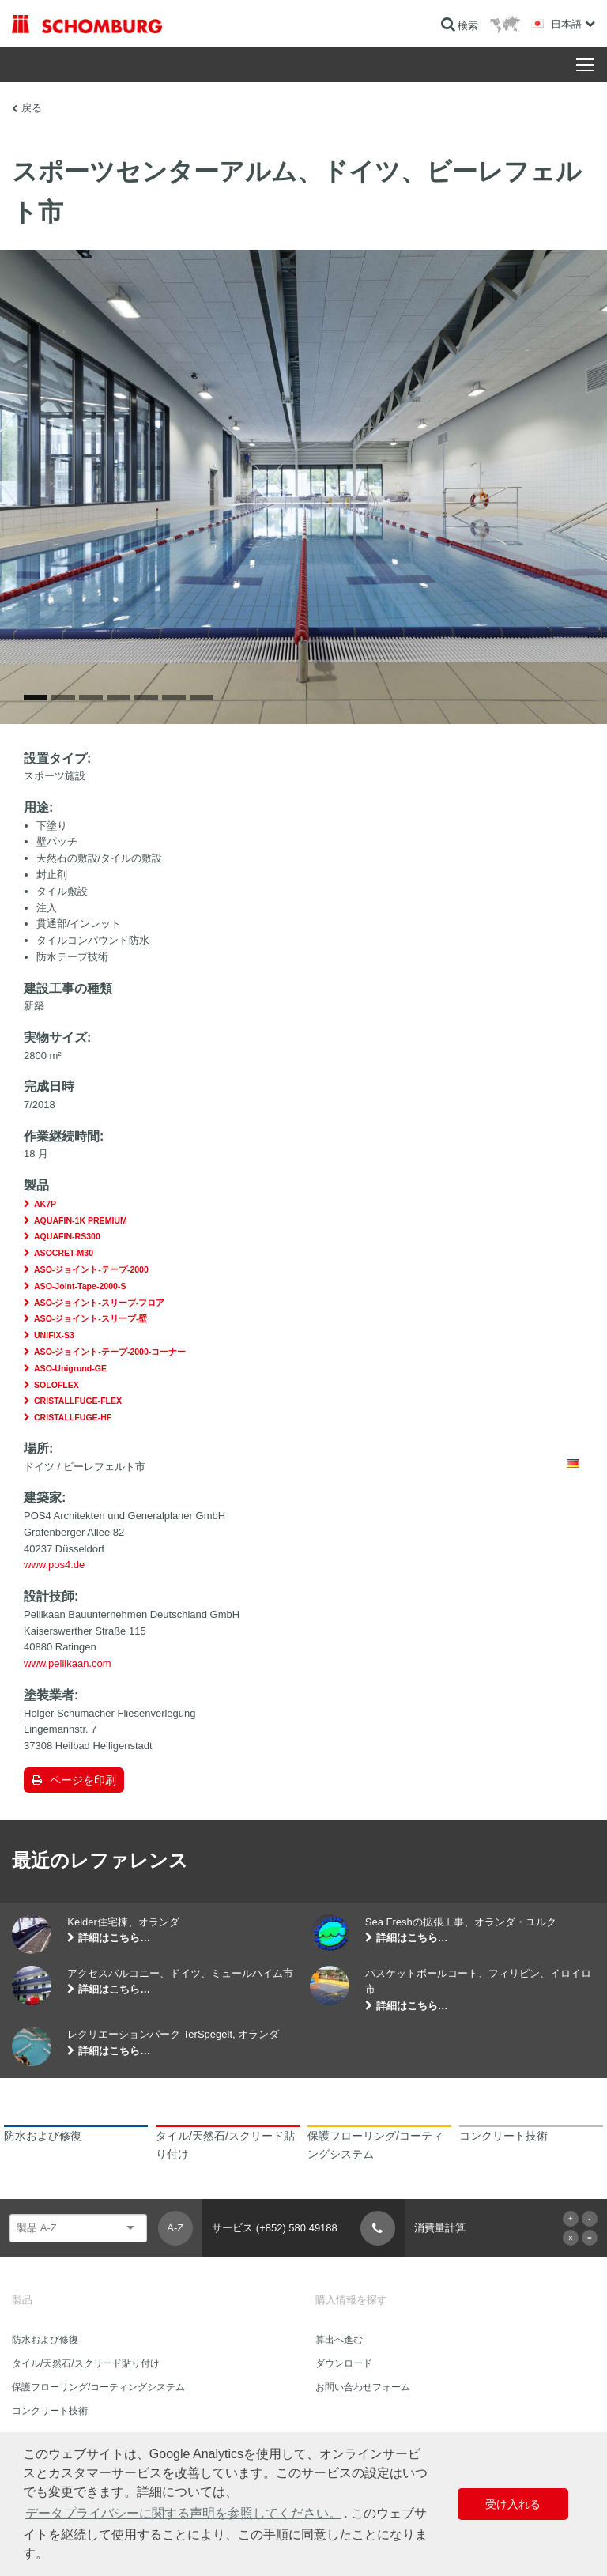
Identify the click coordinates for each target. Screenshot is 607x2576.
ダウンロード (343, 2363)
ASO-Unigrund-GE (70, 1368)
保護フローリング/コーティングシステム (98, 2387)
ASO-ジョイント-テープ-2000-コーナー (110, 1351)
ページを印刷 (83, 1780)
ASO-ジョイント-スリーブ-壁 (90, 1318)
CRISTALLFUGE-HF (72, 1417)
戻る (31, 108)
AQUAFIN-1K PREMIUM (80, 1220)
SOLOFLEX (56, 1385)
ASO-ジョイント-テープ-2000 (91, 1269)
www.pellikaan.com (67, 1663)
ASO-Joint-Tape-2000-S (80, 1286)
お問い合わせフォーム (362, 2387)
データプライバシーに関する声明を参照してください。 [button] (183, 2513)
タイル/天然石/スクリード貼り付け (86, 2363)
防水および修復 (45, 2339)
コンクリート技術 (50, 2410)
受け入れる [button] (513, 2504)
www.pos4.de (54, 1565)
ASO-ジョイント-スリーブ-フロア (99, 1302)
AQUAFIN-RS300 (67, 1236)
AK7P (45, 1204)
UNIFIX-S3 (54, 1335)
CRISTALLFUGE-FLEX (78, 1400)
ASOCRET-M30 (63, 1253)
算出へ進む (339, 2339)
